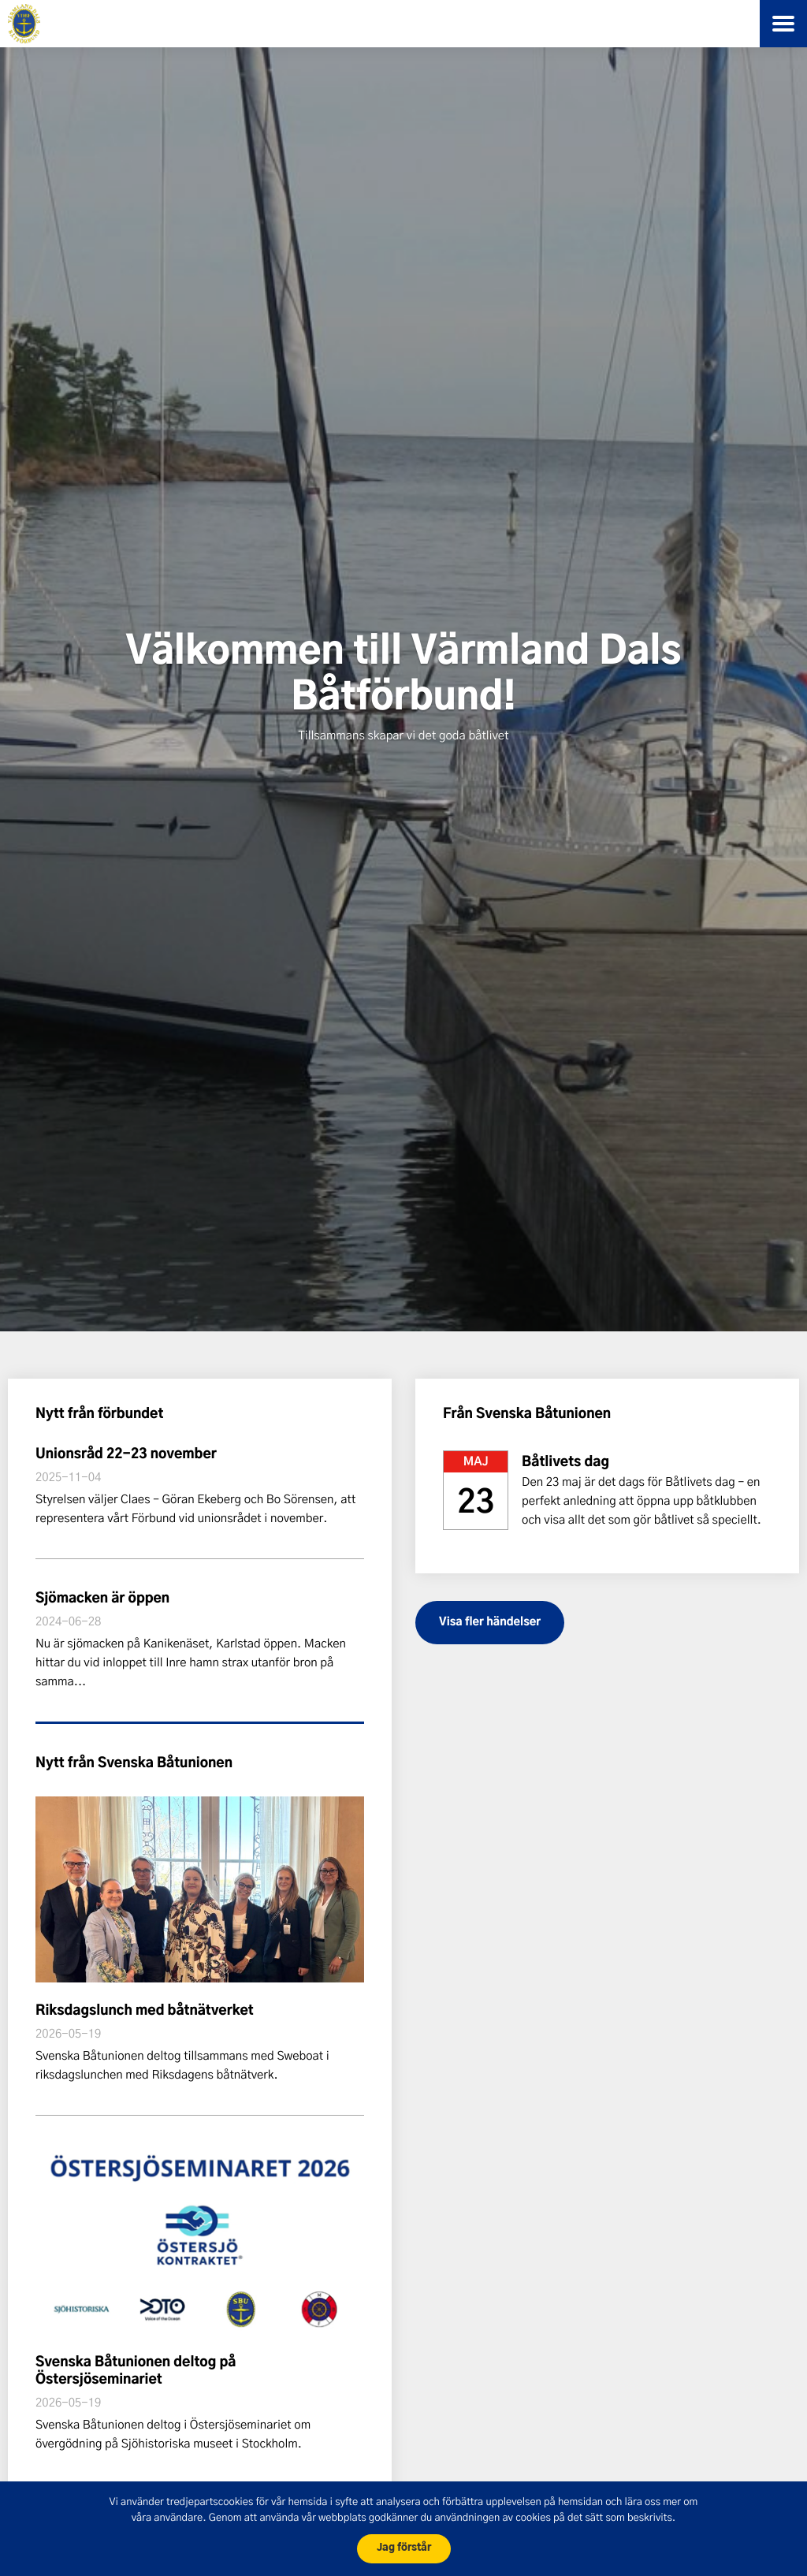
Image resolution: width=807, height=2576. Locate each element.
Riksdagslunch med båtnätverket (144, 2011)
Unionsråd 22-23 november (126, 1454)
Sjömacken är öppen (102, 1599)
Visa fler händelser (490, 1622)
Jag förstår (404, 2548)
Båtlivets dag (565, 1462)
